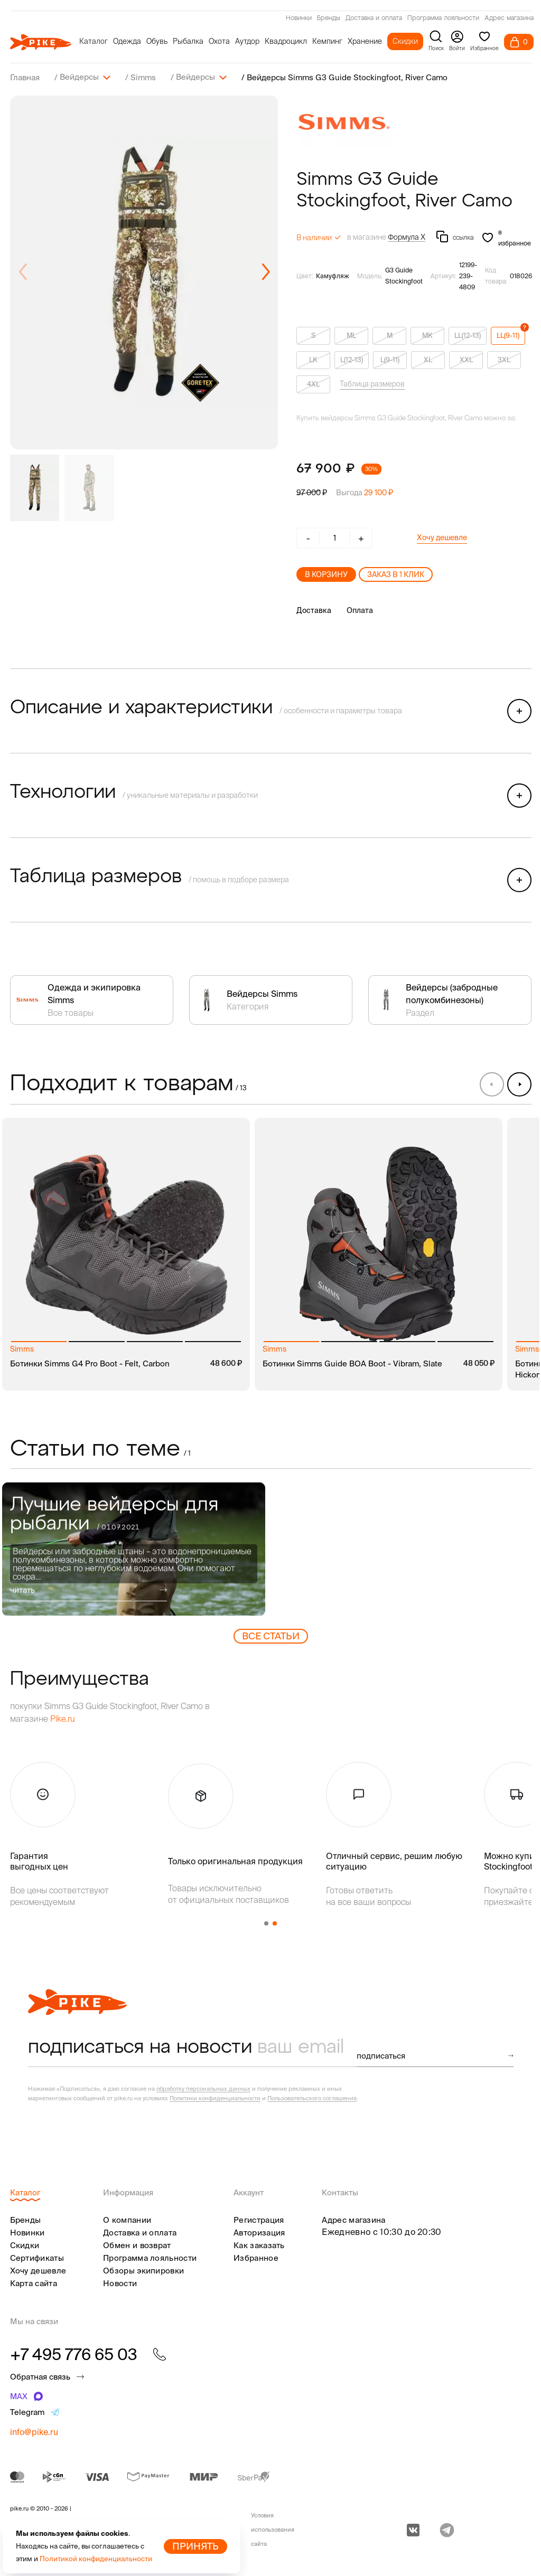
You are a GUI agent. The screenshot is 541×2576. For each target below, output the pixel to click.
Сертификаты (37, 2257)
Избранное (256, 2257)
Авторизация (259, 2232)
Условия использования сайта (272, 2529)
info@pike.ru (34, 2431)
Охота (219, 41)
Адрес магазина (509, 18)
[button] (265, 272)
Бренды (328, 18)
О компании (127, 2219)
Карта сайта (33, 2282)
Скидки (405, 41)
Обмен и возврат (137, 2244)
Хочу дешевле (442, 537)
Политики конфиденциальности (215, 2097)
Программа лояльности (443, 18)
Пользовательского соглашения (312, 2097)
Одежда (127, 41)
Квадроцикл (286, 41)
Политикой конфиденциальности (96, 2559)
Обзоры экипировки (143, 2270)
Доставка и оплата (374, 18)
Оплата (360, 610)
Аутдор (247, 41)
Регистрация (259, 2219)
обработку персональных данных (203, 2088)
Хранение (365, 41)
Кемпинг (327, 41)
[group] (144, 272)
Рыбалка (188, 41)
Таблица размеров (372, 383)
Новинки (299, 18)
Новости (120, 2282)
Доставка (313, 610)
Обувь (156, 41)
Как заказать (259, 2244)
